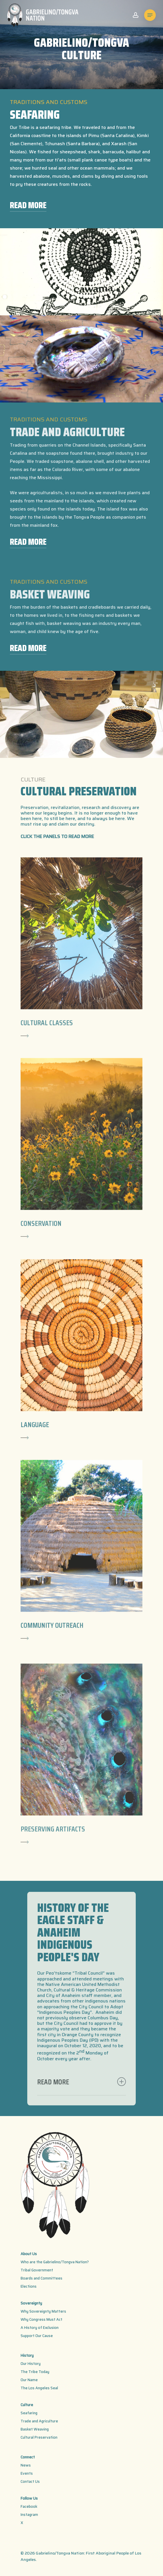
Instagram (29, 2515)
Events (27, 2473)
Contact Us (30, 2481)
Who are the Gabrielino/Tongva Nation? (55, 2262)
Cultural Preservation (39, 2437)
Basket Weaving (35, 2429)
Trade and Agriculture (39, 2421)
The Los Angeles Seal (39, 2388)
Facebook (29, 2506)
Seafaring (29, 2413)
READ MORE (28, 205)
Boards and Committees (41, 2278)
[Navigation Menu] (150, 15)
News (26, 2465)
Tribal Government (37, 2270)
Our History (31, 2364)
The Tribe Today (35, 2372)
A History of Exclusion (40, 2328)
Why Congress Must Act (41, 2319)
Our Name (29, 2380)
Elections (29, 2286)
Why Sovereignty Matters (43, 2311)
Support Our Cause (37, 2336)
